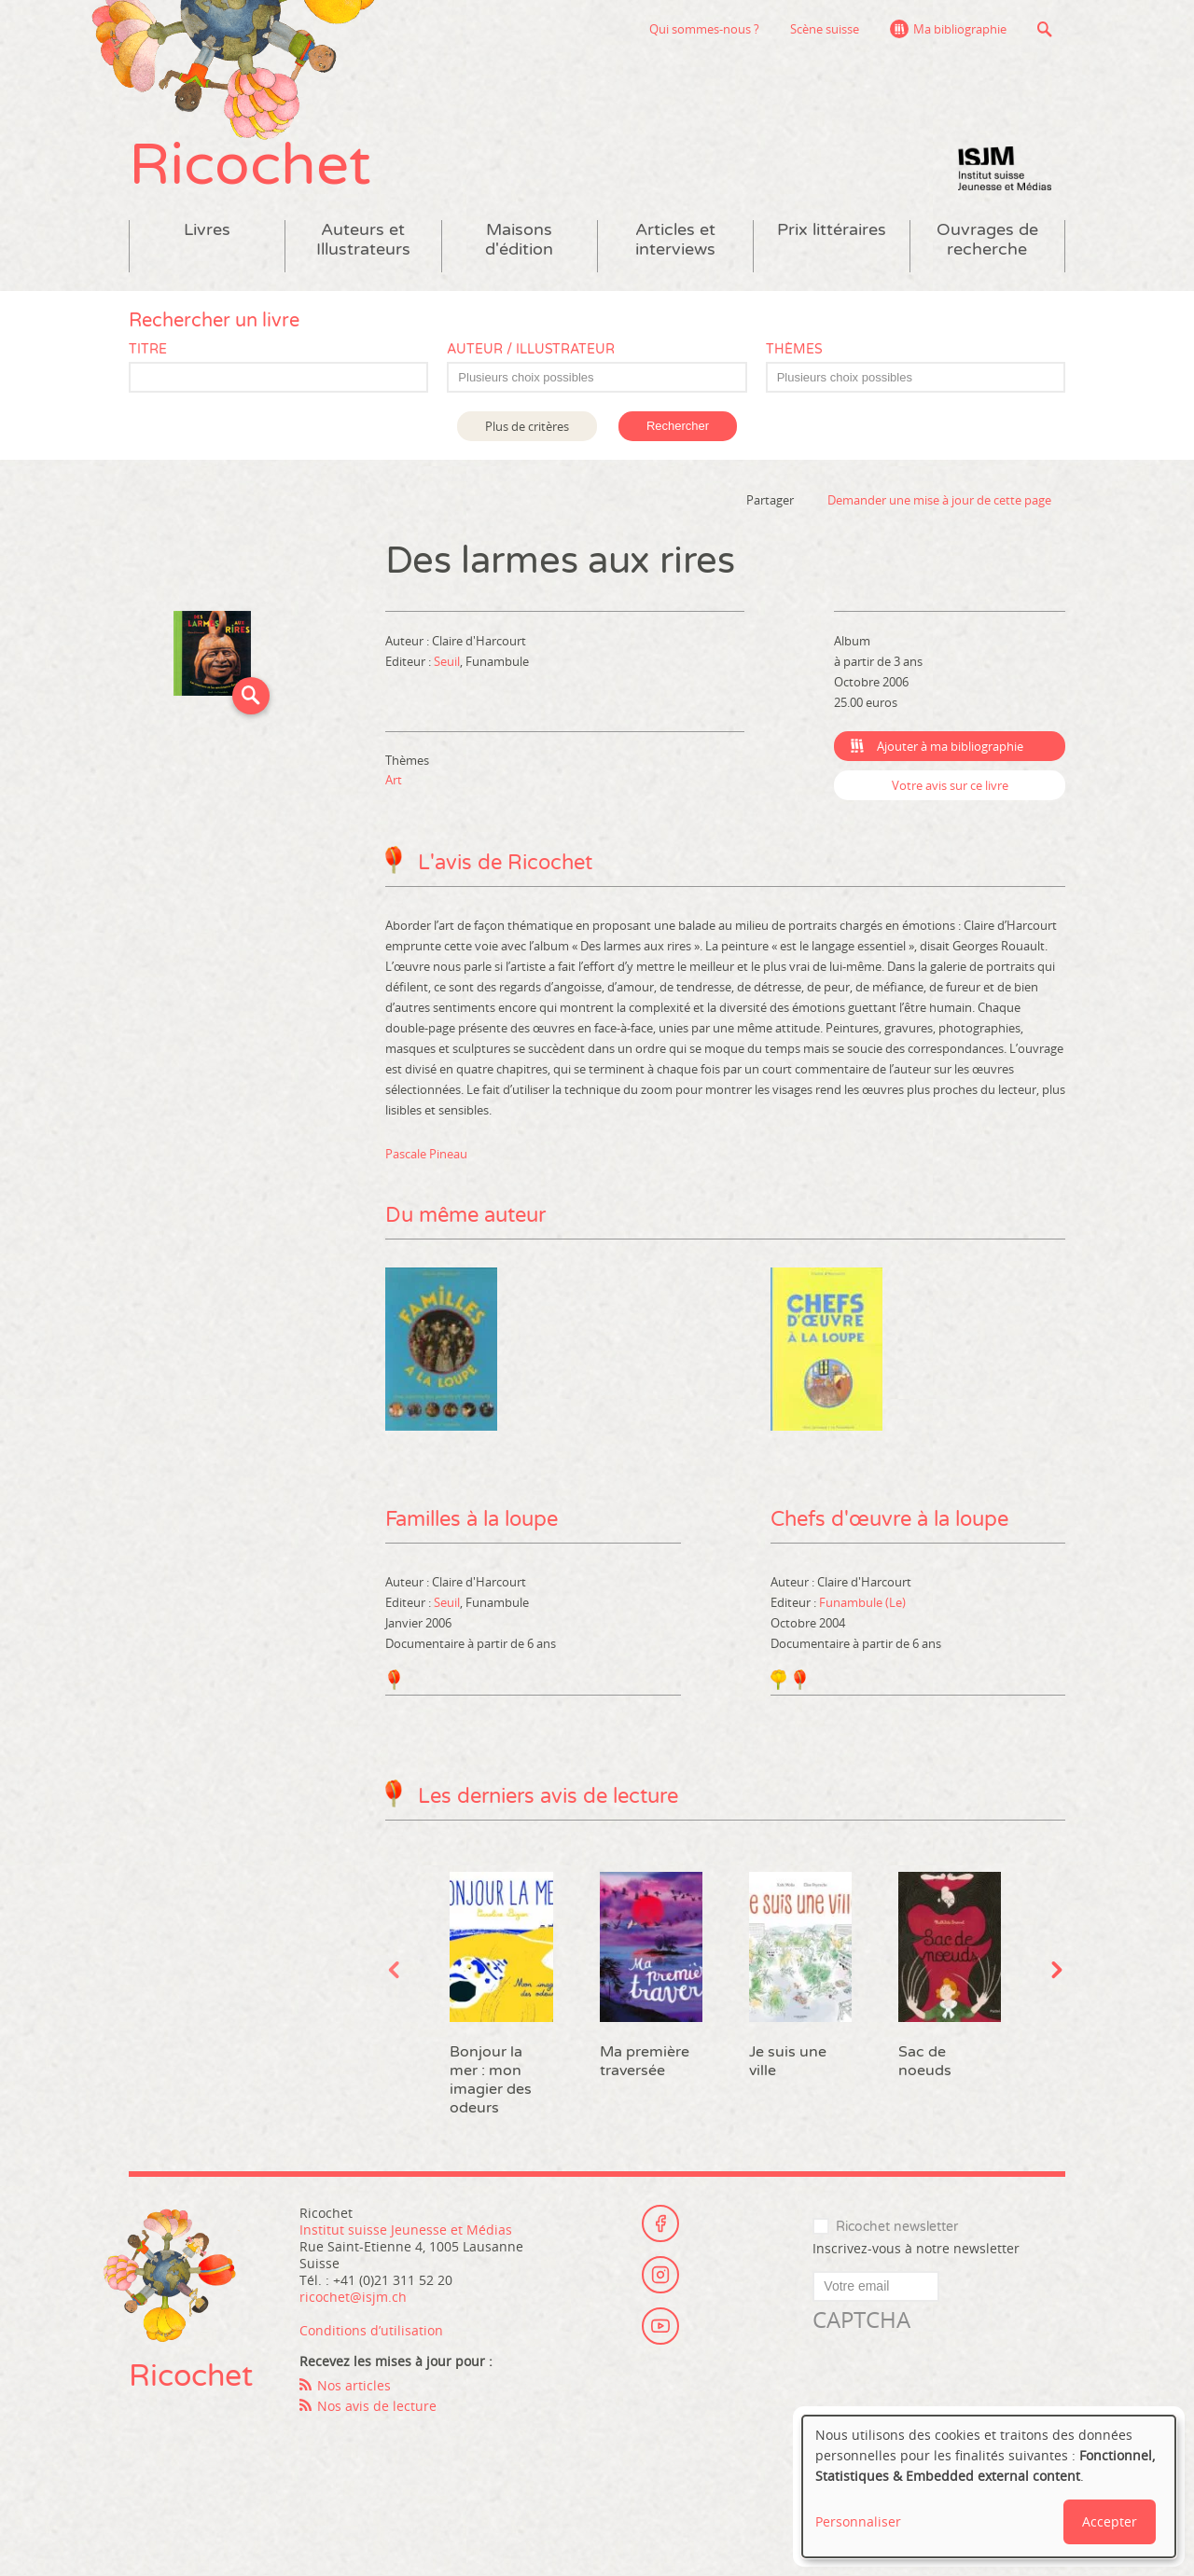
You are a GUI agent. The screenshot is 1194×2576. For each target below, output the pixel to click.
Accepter (1109, 2521)
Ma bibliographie (960, 29)
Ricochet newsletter (897, 2227)
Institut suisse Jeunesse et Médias (1004, 168)
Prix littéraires (831, 230)
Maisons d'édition (519, 239)
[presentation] (954, 2371)
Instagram (660, 2274)
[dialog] (988, 2486)
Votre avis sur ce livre (950, 785)
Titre (148, 349)
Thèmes (794, 349)
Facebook (660, 2223)
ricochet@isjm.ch (353, 2297)
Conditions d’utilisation (371, 2330)
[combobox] (596, 377)
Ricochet (250, 166)
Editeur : (409, 661)
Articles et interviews (675, 239)
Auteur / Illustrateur (531, 349)
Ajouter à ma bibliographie (950, 746)
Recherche (1044, 29)
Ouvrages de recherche (987, 239)
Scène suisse (824, 29)
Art (393, 779)
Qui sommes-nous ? (704, 29)
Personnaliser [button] (858, 2521)
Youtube (660, 2326)
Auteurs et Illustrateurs (363, 239)
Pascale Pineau (426, 1153)
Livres (207, 230)
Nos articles (354, 2385)
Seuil (447, 661)
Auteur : (408, 640)
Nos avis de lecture (377, 2406)
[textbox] (606, 377)
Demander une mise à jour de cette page (939, 500)
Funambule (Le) (862, 1602)
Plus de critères (527, 426)
